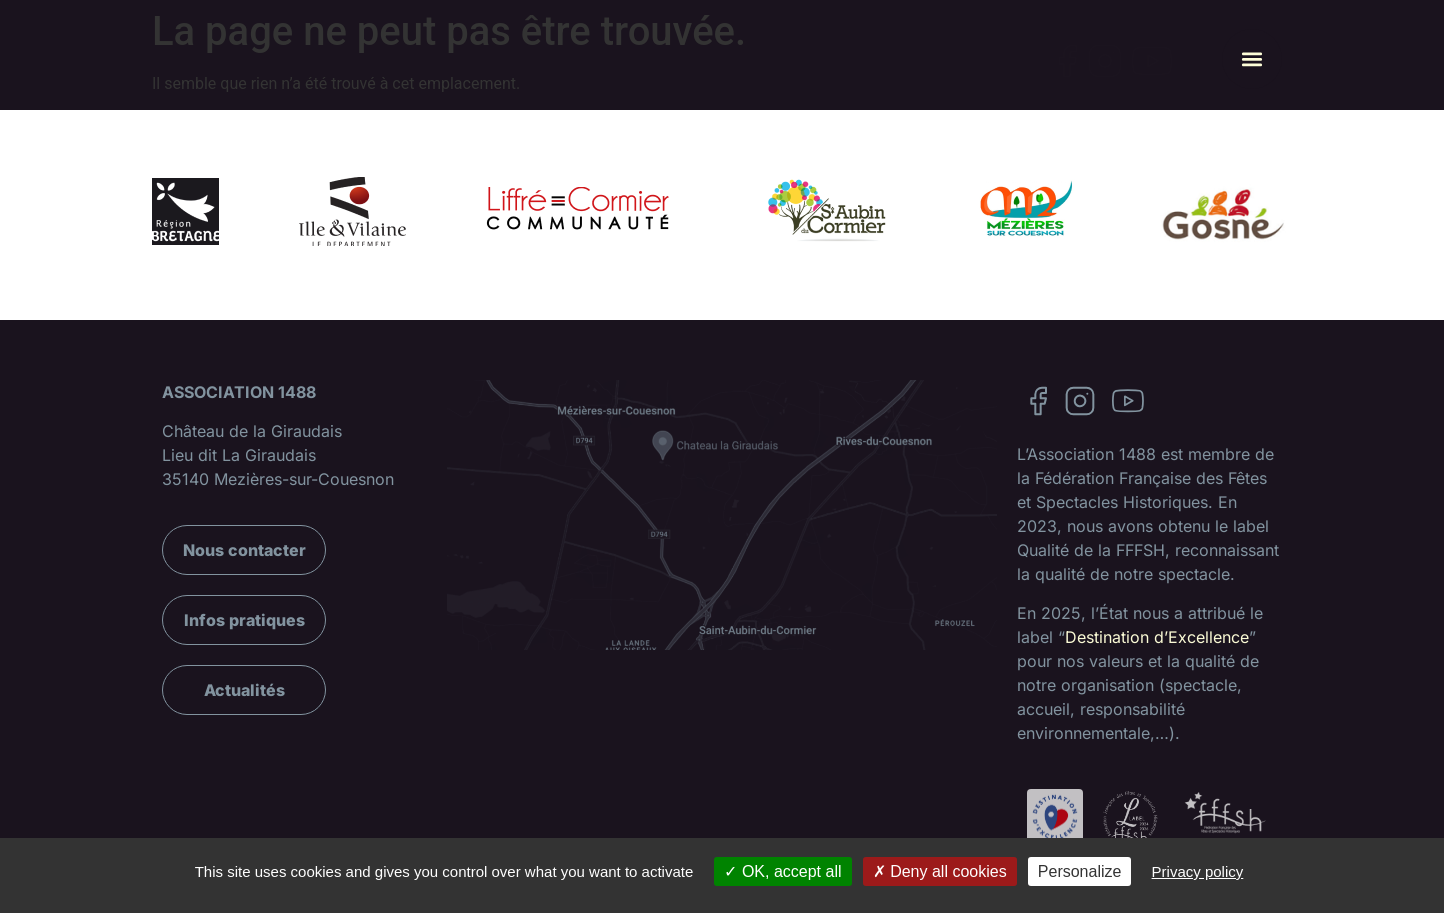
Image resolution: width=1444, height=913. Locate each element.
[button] (1252, 59)
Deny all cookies (940, 871)
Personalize (1080, 871)
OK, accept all (782, 871)
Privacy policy (1198, 871)
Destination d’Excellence (1157, 637)
